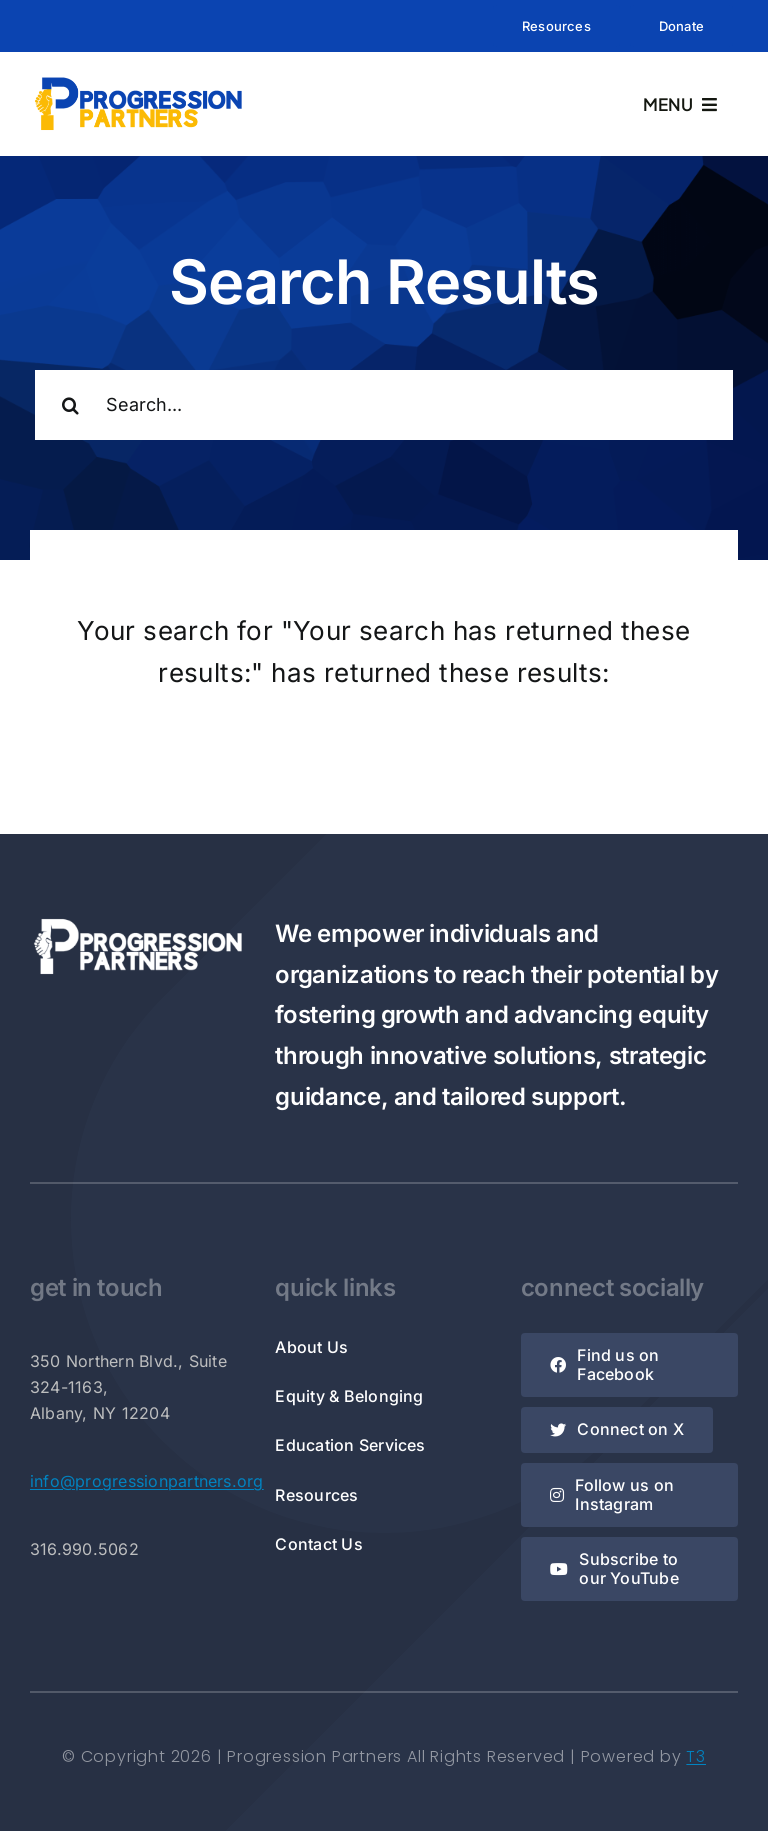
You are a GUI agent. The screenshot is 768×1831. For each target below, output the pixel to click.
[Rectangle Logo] (138, 81)
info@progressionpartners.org (147, 1481)
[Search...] (384, 405)
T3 (696, 1756)
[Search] (70, 405)
